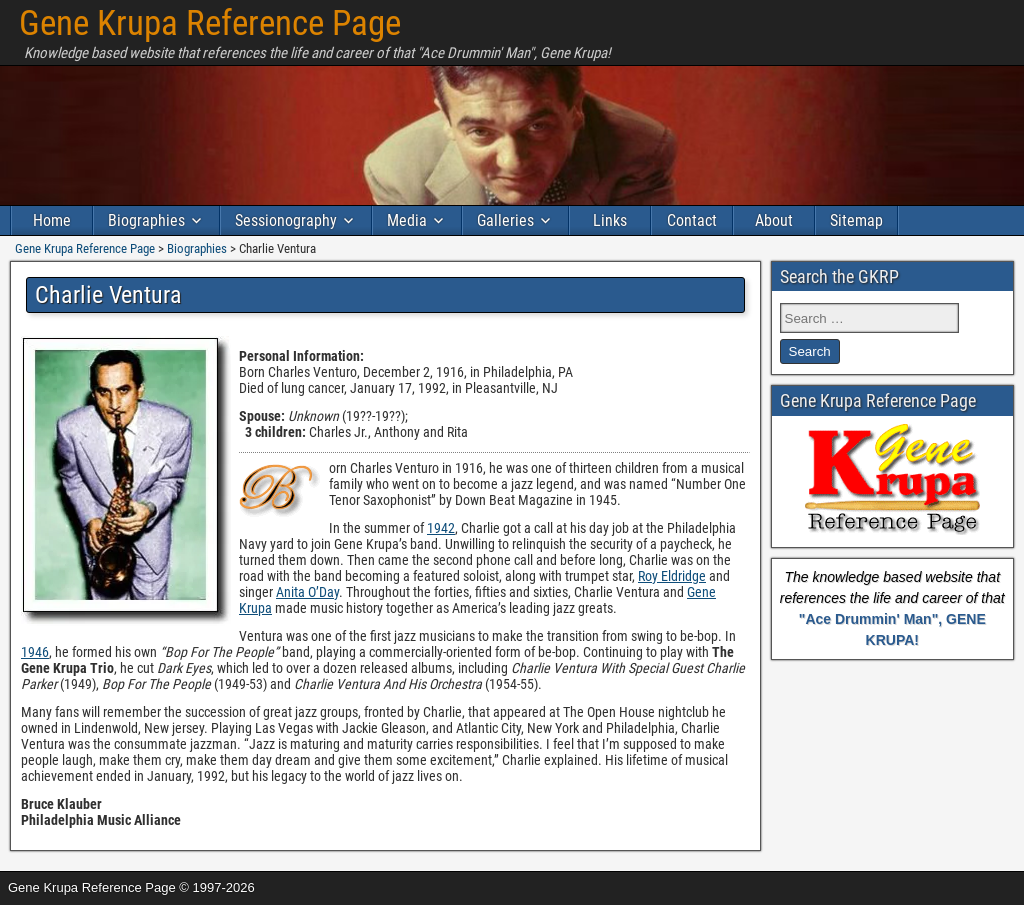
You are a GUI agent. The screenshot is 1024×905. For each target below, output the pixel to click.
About (774, 220)
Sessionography (286, 220)
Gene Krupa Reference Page (210, 23)
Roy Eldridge (672, 576)
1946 (35, 652)
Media (407, 220)
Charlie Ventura (108, 295)
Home (52, 220)
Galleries (505, 220)
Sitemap (856, 220)
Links (610, 220)
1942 (441, 528)
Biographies (146, 220)
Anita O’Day (307, 592)
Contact (692, 220)
